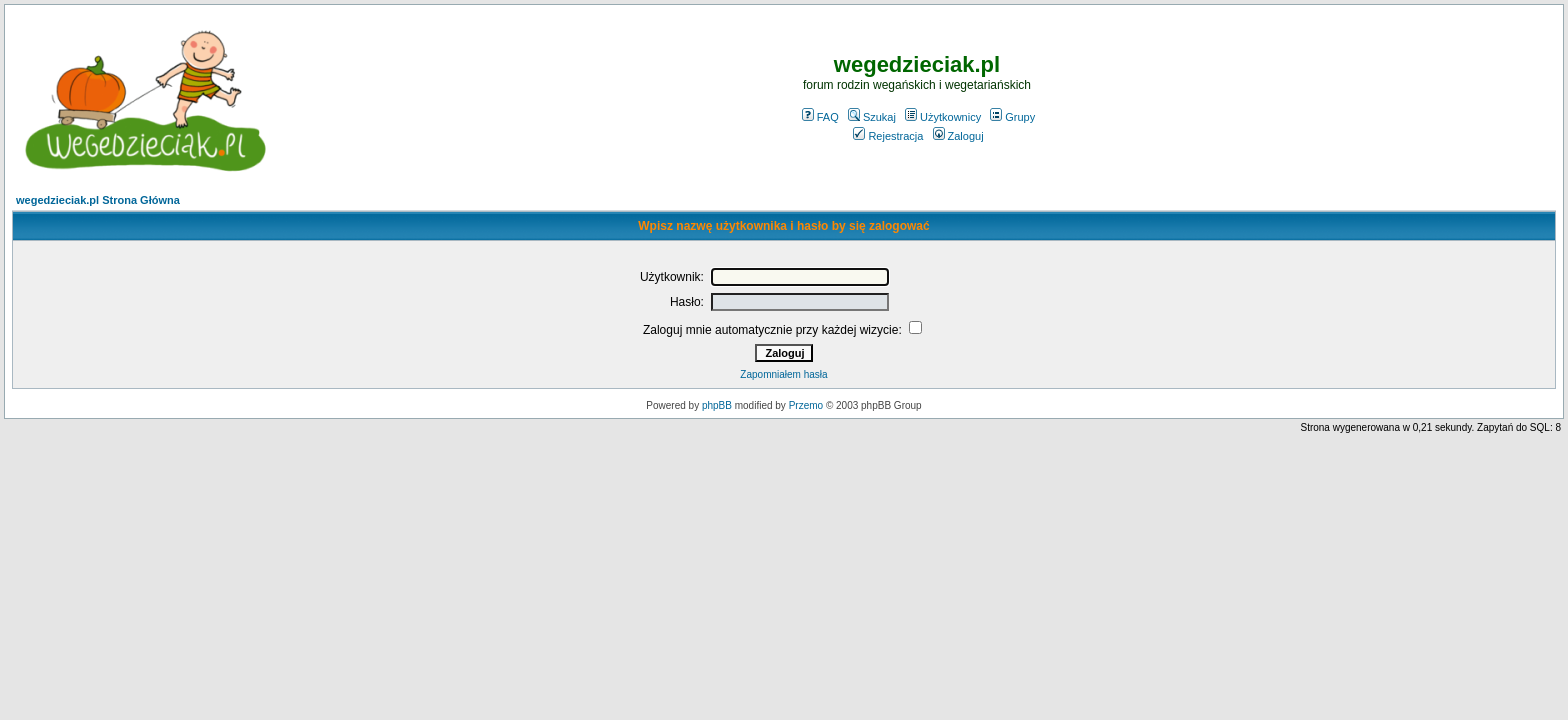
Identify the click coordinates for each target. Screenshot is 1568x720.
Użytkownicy (943, 117)
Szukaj (872, 117)
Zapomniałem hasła (783, 374)
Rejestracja (888, 136)
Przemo (806, 405)
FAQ (820, 117)
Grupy (1012, 117)
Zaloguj (958, 136)
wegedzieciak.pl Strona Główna (98, 200)
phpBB (717, 405)
